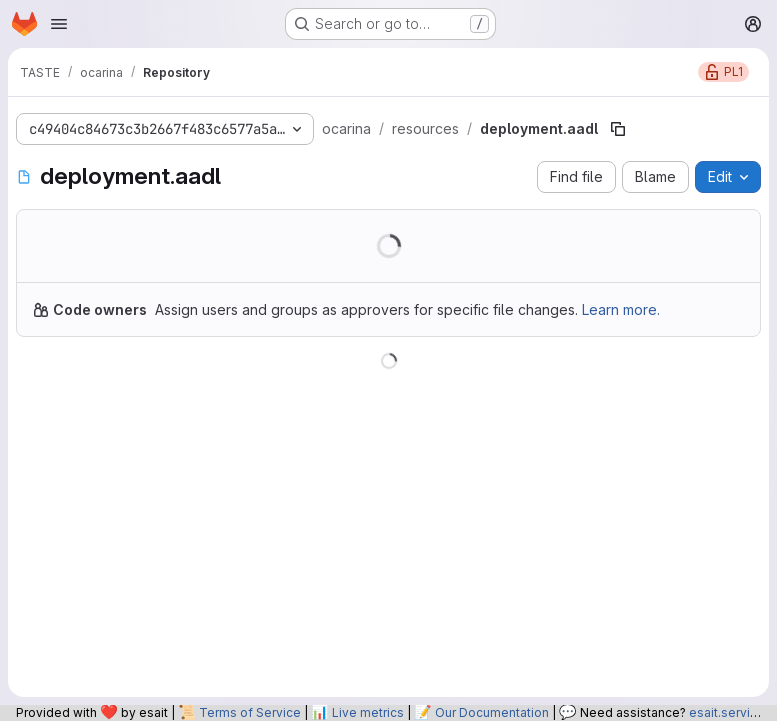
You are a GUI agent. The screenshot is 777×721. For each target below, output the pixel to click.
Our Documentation (492, 712)
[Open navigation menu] (59, 24)
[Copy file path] (618, 129)
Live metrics (368, 712)
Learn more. (621, 309)
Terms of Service (250, 712)
